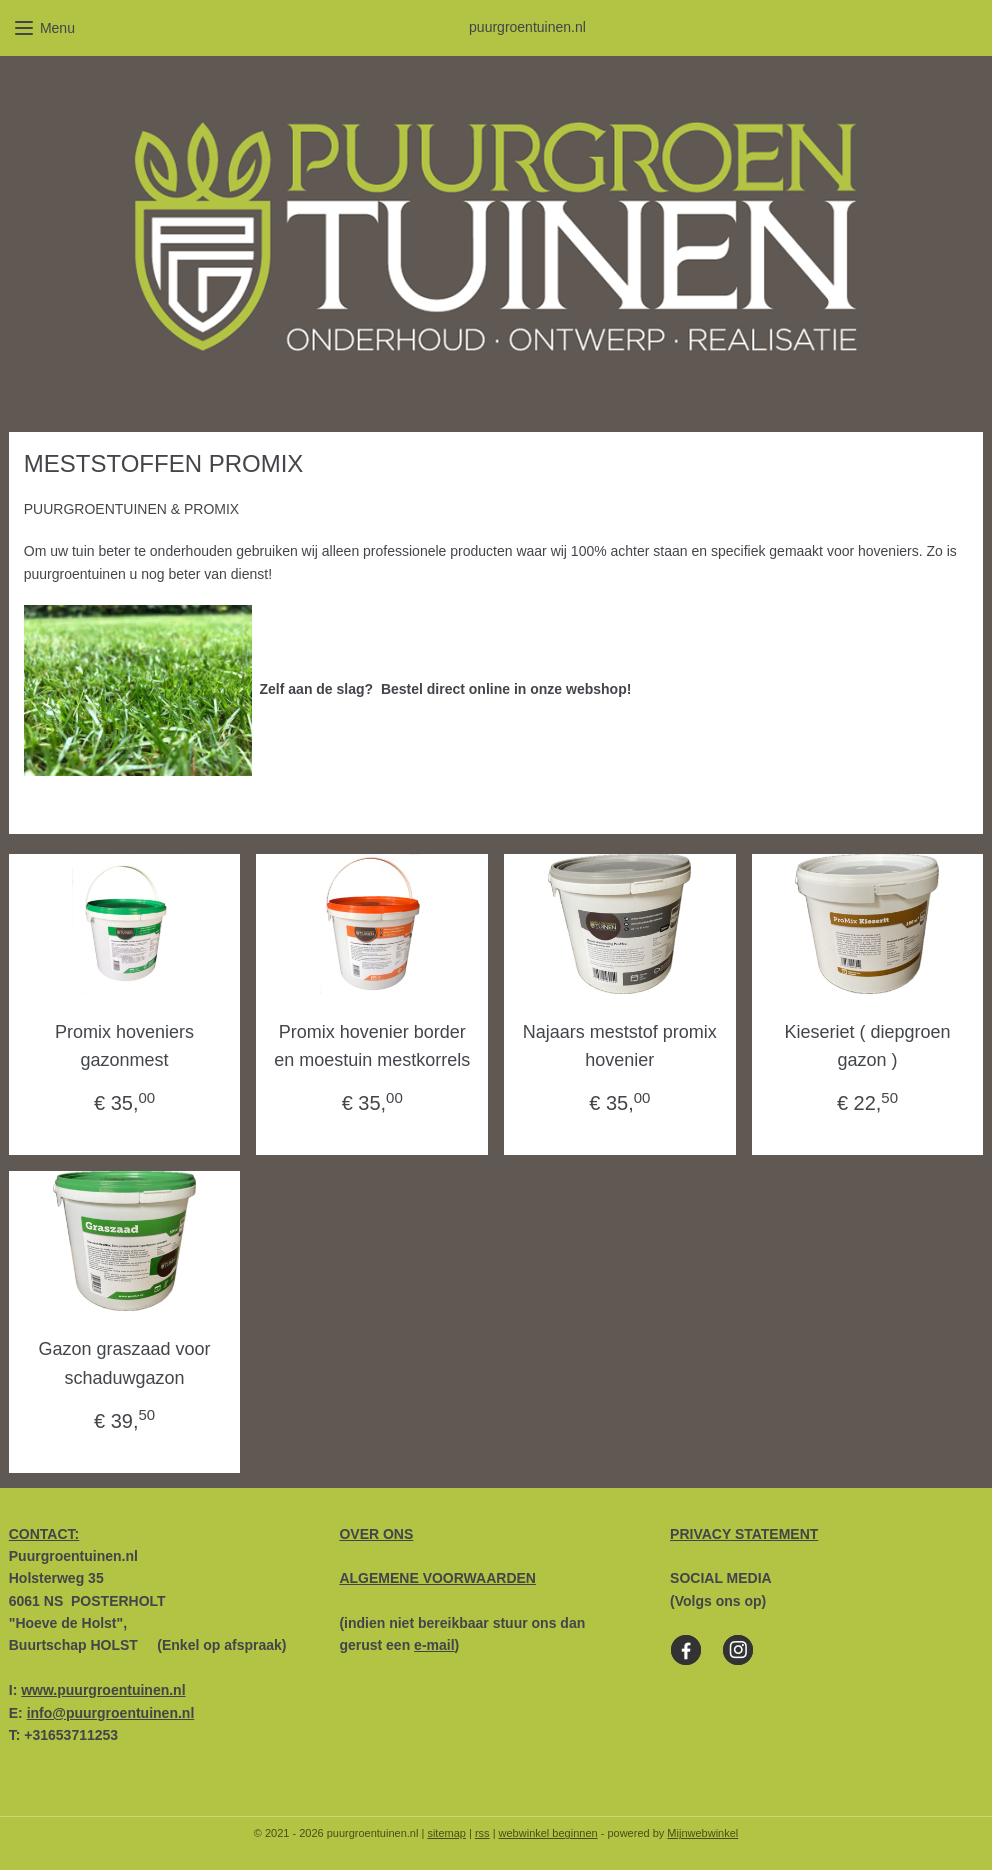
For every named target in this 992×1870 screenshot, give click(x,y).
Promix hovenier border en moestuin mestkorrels (372, 1045)
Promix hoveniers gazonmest (124, 1045)
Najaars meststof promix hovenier (620, 1045)
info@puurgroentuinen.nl (111, 1713)
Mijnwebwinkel (702, 1833)
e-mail (434, 1645)
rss (482, 1833)
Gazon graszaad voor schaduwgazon (125, 1363)
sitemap (446, 1833)
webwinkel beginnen (548, 1833)
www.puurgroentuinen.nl (103, 1690)
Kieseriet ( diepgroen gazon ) (867, 1045)
